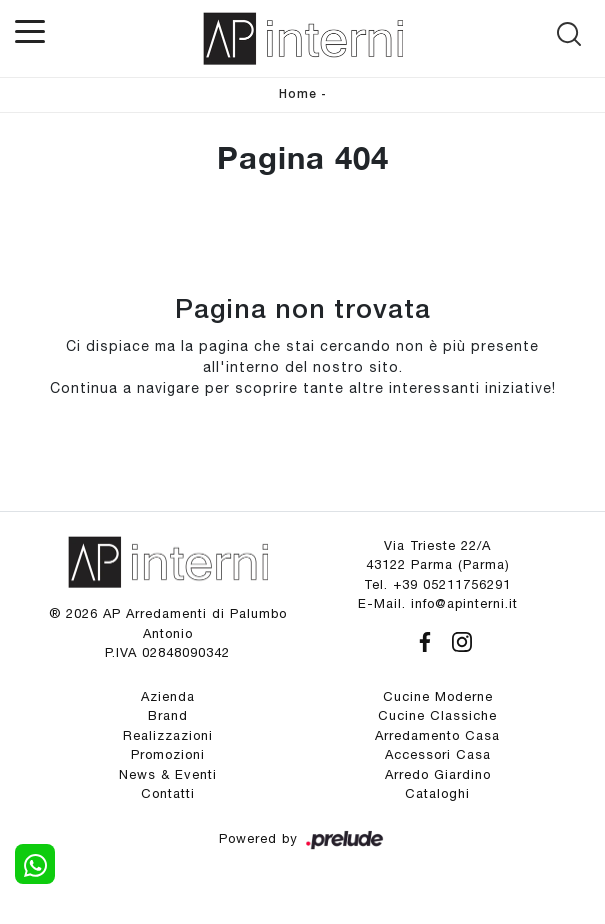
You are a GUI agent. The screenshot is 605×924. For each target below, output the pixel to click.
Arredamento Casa (437, 735)
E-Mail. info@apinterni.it (438, 603)
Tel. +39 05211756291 (437, 584)
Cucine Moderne (438, 696)
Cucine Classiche (437, 715)
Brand (168, 715)
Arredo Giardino (438, 774)
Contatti (168, 793)
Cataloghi (437, 793)
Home (298, 94)
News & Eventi (168, 774)
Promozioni (168, 754)
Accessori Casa (438, 754)
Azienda (168, 696)
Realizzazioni (168, 735)
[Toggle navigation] (30, 30)
